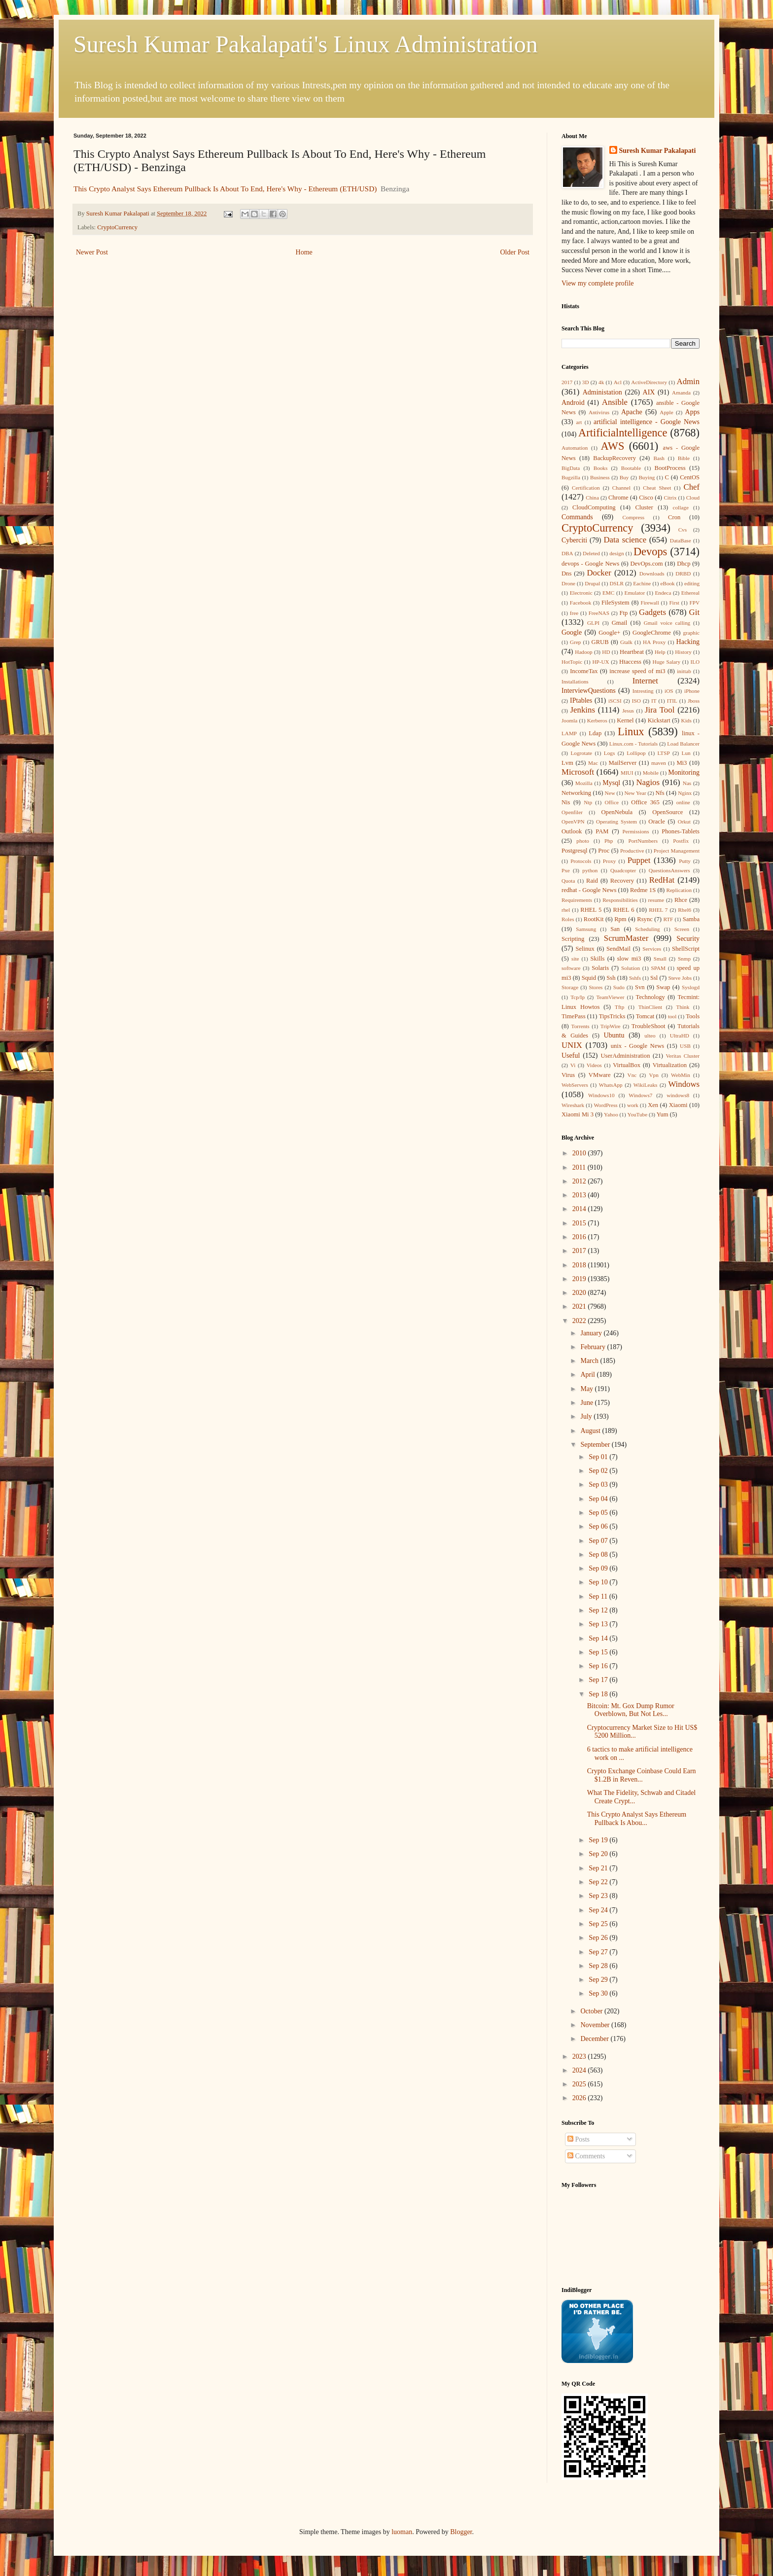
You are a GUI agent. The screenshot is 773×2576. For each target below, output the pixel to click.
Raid (592, 880)
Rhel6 (684, 910)
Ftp (623, 612)
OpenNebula (617, 812)
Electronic (581, 593)
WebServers (575, 1085)
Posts (578, 2139)
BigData (571, 468)
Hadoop (583, 652)
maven (658, 763)
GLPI (593, 623)
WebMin (680, 1075)
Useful (571, 1055)
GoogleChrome (651, 632)
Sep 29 (599, 1979)
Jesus (628, 711)
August (591, 1430)
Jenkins (582, 710)
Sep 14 (599, 1638)
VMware (600, 1075)
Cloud (693, 498)
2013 (580, 1195)
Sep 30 (599, 1993)
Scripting (573, 938)
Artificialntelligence (622, 433)
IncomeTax (583, 671)
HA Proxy (654, 642)
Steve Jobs (680, 978)
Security (688, 938)
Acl (618, 382)
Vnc (632, 1075)
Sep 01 (599, 1457)
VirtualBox (626, 1065)
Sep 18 (599, 1694)
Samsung (586, 929)
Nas (687, 783)
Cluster (644, 507)
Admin (688, 381)
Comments (586, 2156)
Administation (602, 392)
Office (612, 802)
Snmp (684, 959)
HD (606, 652)
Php (608, 841)
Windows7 (640, 1095)
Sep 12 (599, 1610)
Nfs (660, 792)
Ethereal (690, 593)
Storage (570, 987)
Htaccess (630, 661)
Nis (566, 802)
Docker (599, 572)
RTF (668, 919)
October (592, 2011)
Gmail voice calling (667, 623)
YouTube (637, 1114)
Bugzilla (571, 477)
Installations (575, 681)
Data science (624, 539)
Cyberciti (574, 540)
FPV (695, 603)
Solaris (600, 968)
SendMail (618, 948)
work (632, 1105)
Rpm (620, 919)
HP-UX (601, 662)
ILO (695, 662)
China (592, 498)
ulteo (649, 1035)
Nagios (648, 782)
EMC (608, 593)
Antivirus (599, 412)
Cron (674, 517)
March (590, 1360)
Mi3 (681, 762)
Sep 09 (599, 1568)
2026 (580, 2098)
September (595, 1444)
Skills (598, 958)
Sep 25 (599, 1924)
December (595, 2038)
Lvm (567, 762)
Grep (575, 642)
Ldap (595, 733)
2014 (580, 1209)
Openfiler (572, 812)
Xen (653, 1105)
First (674, 603)
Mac (593, 763)
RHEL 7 (658, 910)
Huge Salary (666, 662)
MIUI (627, 773)
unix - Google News (638, 1045)
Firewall (650, 603)
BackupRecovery (614, 458)
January (591, 1333)
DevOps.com (646, 563)
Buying (646, 477)
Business (600, 477)
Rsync (644, 919)
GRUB (600, 642)
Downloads (652, 573)
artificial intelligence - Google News (647, 422)
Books (601, 468)
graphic (691, 633)
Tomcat (645, 1016)
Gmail (619, 622)
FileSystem (615, 602)
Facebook (581, 603)
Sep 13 (599, 1624)
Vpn (653, 1075)
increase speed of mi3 (637, 671)
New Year (635, 793)
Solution (630, 968)
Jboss (694, 701)
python (589, 870)
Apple (666, 412)
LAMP (569, 733)
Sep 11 (599, 1596)
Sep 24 (599, 1910)
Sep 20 (599, 1854)
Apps (692, 412)
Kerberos (597, 720)
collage (681, 507)
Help (660, 652)
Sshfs (635, 978)
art (579, 422)
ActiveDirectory (649, 382)
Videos (594, 1065)
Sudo (619, 987)
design (616, 553)
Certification (586, 488)
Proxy (609, 861)
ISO (636, 701)
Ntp (588, 802)
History (683, 652)
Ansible (615, 402)
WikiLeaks (645, 1085)
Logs (609, 753)
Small (660, 959)
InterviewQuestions (589, 690)
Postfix (681, 841)
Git (694, 612)
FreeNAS (599, 613)
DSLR (616, 583)
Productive (632, 851)
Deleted (591, 553)
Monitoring (684, 772)
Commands (577, 517)
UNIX (572, 1045)
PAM (602, 831)
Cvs (682, 530)
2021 (580, 1306)
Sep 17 (599, 1679)
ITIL (672, 701)
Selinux (584, 948)
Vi (573, 1065)
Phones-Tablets (681, 831)
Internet (645, 680)
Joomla (569, 720)
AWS (612, 446)
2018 (580, 1265)
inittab (684, 671)
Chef (691, 487)
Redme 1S (643, 890)
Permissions (635, 831)
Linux (631, 731)
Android (573, 402)
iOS (669, 691)
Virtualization (670, 1065)
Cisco (646, 497)
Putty (685, 861)
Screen (681, 929)
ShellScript (686, 948)
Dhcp (683, 563)
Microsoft (578, 772)
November (595, 2025)
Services (651, 949)
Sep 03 (599, 1484)
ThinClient (650, 1007)
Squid (589, 977)
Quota (568, 881)
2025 (580, 2084)
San (615, 929)
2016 (580, 1237)
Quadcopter (623, 870)
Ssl (654, 977)
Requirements (577, 900)
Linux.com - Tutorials (633, 744)
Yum (662, 1114)
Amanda (681, 392)
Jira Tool (659, 710)
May (587, 1389)
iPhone (692, 691)
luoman (401, 2532)
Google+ (609, 632)
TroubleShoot (649, 1026)
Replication (679, 890)
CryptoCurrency (117, 227)
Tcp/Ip (577, 997)
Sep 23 (599, 1895)
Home (304, 252)
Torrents (580, 1026)
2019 (580, 1279)
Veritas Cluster (683, 1056)
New (610, 793)
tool (672, 1016)
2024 (580, 2070)
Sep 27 (599, 1952)
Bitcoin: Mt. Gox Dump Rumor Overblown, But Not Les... (630, 1710)
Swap (663, 987)
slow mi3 (629, 958)
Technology (650, 997)
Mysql (611, 783)
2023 (580, 2056)
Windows (684, 1084)
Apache (631, 412)
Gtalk (626, 642)
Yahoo (611, 1114)
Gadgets (652, 612)
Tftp (619, 1007)
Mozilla (584, 783)
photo (582, 841)
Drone (568, 583)
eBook (668, 583)
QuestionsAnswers (669, 870)
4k (601, 382)
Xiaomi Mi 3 (578, 1114)
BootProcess (670, 468)
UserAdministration (625, 1055)
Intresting (643, 691)
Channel (621, 488)
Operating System (616, 821)
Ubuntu (613, 1035)
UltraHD (679, 1035)
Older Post (515, 252)
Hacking (688, 641)
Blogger (461, 2532)
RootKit (594, 919)
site (575, 959)
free (574, 613)
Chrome (618, 497)
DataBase (680, 540)
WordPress (605, 1105)
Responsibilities (619, 900)
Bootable (631, 468)
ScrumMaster (626, 938)
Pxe (566, 870)
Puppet (639, 860)
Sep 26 (599, 1937)
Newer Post (92, 252)
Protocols (580, 861)
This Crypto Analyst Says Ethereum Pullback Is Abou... (636, 1818)
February (593, 1347)
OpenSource (667, 812)
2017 (567, 382)
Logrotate (581, 753)
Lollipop (636, 753)
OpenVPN (573, 821)
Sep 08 (599, 1554)
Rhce (680, 899)
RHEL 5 (590, 909)
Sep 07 (599, 1540)
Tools (693, 1016)
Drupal (592, 583)
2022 (580, 1320)
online (683, 802)
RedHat (661, 880)
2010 (580, 1153)
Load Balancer (683, 744)
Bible (684, 458)
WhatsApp (611, 1085)
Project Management (677, 851)
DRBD (683, 573)
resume (656, 900)
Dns (566, 573)
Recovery (622, 880)
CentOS (690, 477)
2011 (580, 1167)
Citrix (670, 498)
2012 (580, 1181)
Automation (575, 448)
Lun (686, 753)
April (588, 1374)
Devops (650, 551)
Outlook (572, 831)
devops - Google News (590, 563)
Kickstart (659, 720)
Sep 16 (599, 1666)
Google (572, 632)
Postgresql (574, 850)
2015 (580, 1223)
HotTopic (572, 662)
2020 (580, 1292)
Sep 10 (599, 1582)
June (587, 1402)
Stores (595, 987)
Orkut (684, 821)
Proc (603, 850)
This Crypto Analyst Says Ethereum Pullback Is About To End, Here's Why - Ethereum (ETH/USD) (225, 188)
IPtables (581, 700)
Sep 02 (599, 1470)
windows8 (678, 1095)
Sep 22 (599, 1882)
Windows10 (601, 1095)
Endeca (663, 593)
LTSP (664, 753)
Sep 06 (599, 1526)
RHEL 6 (623, 909)
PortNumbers (643, 841)
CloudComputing (593, 507)
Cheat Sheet (657, 488)
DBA (567, 553)
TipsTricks (612, 1016)
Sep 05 (599, 1512)
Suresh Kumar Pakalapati (657, 150)
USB (685, 1046)
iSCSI (615, 701)
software (571, 968)
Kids (686, 720)
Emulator (635, 593)
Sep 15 (599, 1652)
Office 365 (645, 802)
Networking (576, 792)
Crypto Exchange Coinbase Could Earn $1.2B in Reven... (641, 1775)
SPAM (658, 968)
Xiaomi (678, 1105)
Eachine (642, 583)
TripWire (610, 1026)
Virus (568, 1075)
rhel (566, 910)
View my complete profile (598, 283)
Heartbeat (632, 651)
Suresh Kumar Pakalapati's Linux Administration (305, 44)
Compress (633, 517)
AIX (649, 392)
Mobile (651, 773)
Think (683, 1007)
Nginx (685, 793)
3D (585, 382)
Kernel (625, 720)
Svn (640, 987)
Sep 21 (599, 1868)
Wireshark (573, 1105)
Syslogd (691, 987)
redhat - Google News (589, 890)
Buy (624, 477)
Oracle (656, 821)
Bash (659, 458)
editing (692, 583)
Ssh (610, 977)
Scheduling (647, 929)
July (587, 1416)
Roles (568, 919)
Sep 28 (599, 1965)
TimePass (574, 1016)
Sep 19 (599, 1840)
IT (654, 701)
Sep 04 (599, 1499)
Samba (691, 919)
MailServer (623, 762)
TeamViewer (610, 997)
